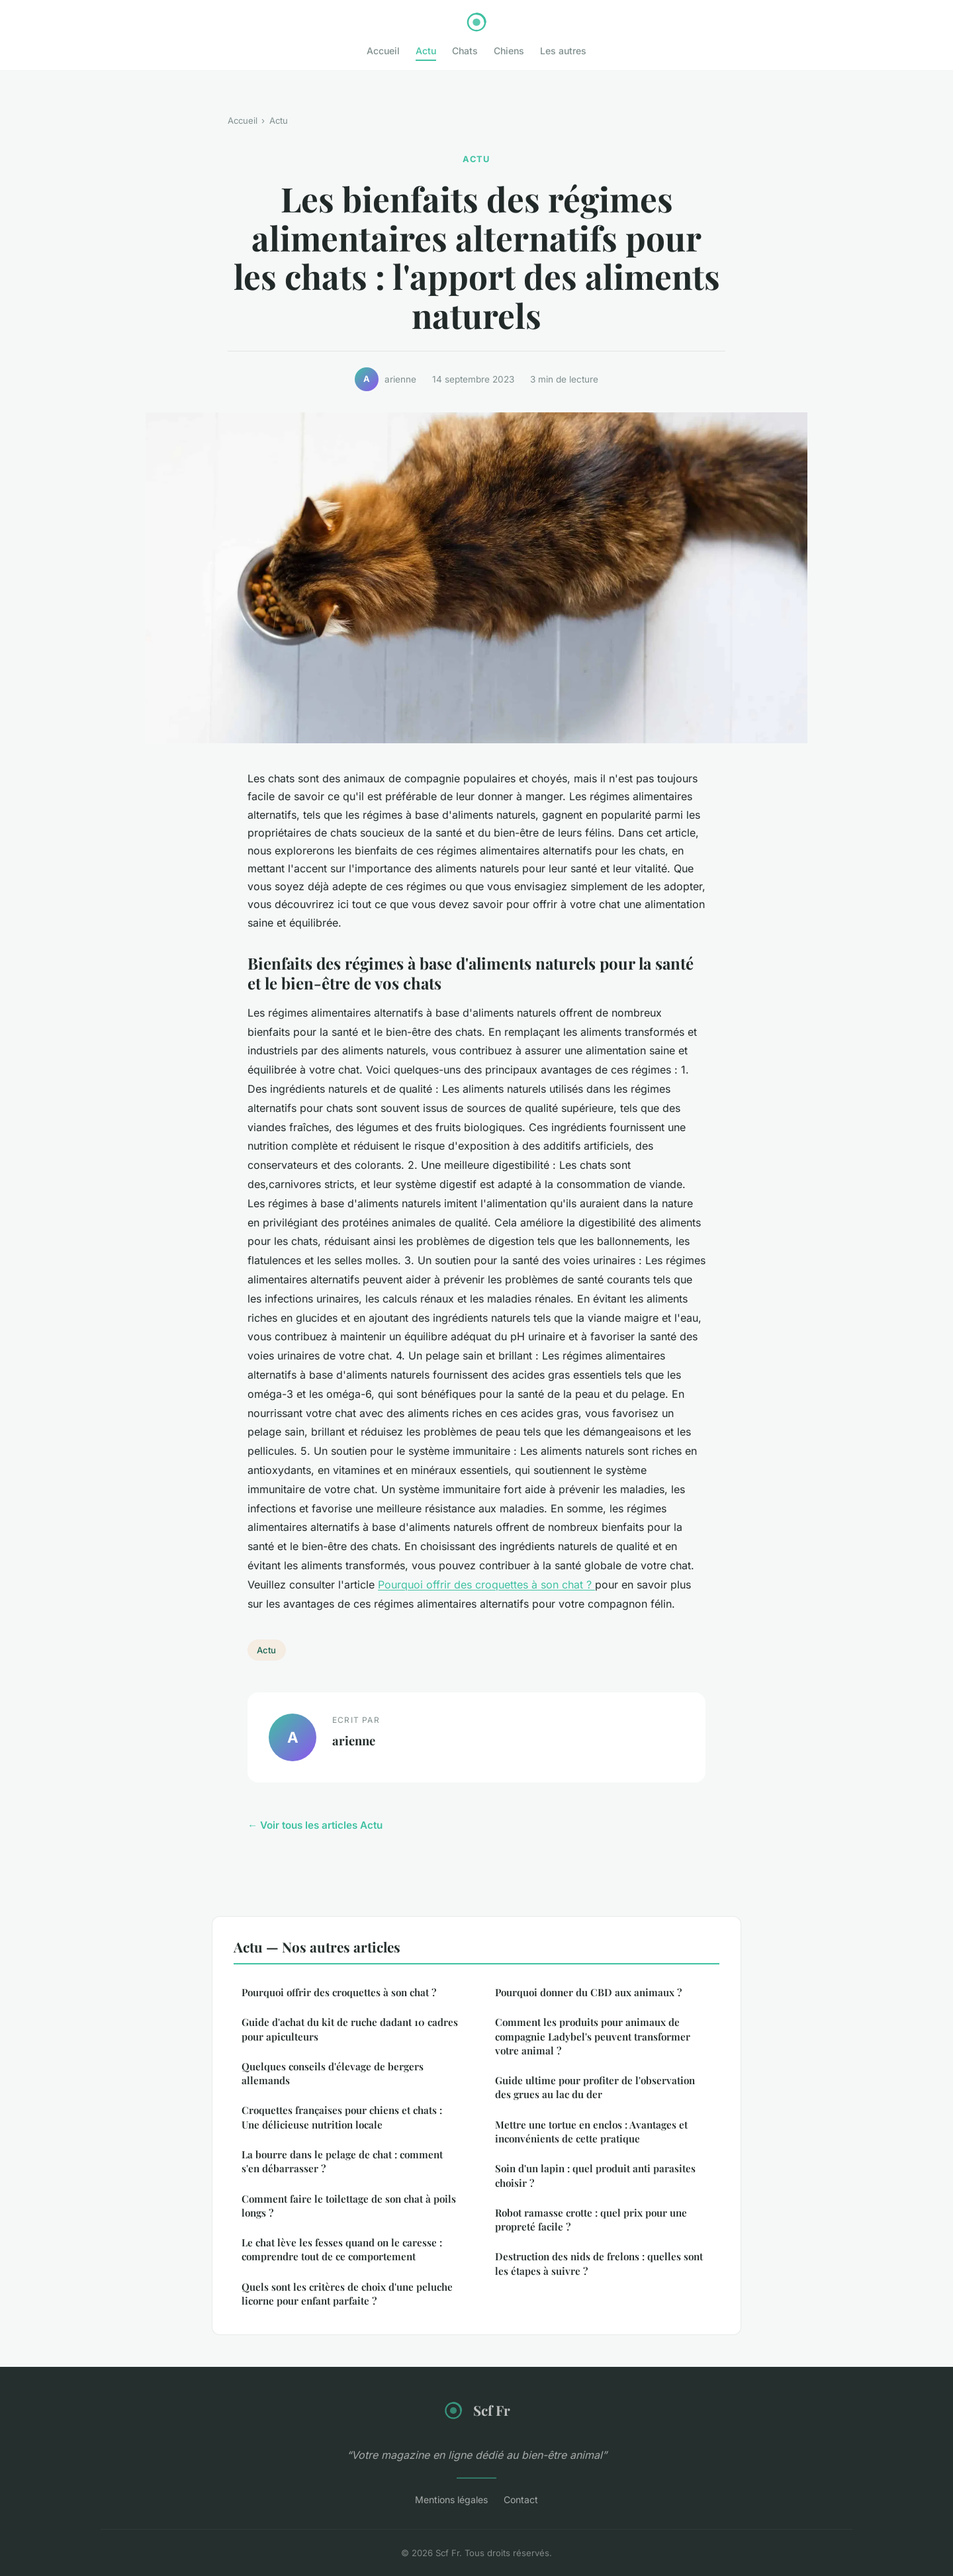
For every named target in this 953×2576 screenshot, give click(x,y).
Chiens (509, 50)
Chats (465, 50)
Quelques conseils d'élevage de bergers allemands (333, 2073)
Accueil (383, 50)
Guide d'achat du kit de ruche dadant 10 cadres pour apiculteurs (350, 2029)
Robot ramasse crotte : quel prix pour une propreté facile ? (591, 2219)
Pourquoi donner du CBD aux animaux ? (588, 1992)
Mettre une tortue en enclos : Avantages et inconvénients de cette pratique (591, 2131)
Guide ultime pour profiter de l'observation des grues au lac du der (595, 2087)
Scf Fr (476, 2410)
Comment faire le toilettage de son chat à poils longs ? (349, 2205)
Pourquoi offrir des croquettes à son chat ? (486, 1584)
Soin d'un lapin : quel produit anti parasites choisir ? (595, 2175)
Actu (426, 50)
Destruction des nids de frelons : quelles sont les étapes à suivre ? (599, 2263)
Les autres (563, 50)
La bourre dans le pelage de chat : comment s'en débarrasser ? (342, 2161)
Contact (521, 2499)
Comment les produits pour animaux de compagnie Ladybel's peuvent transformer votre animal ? (592, 2036)
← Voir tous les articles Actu (315, 1825)
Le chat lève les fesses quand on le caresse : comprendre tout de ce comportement (342, 2249)
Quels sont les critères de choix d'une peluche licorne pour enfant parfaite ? (347, 2293)
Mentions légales (451, 2499)
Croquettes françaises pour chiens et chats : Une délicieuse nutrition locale (342, 2117)
